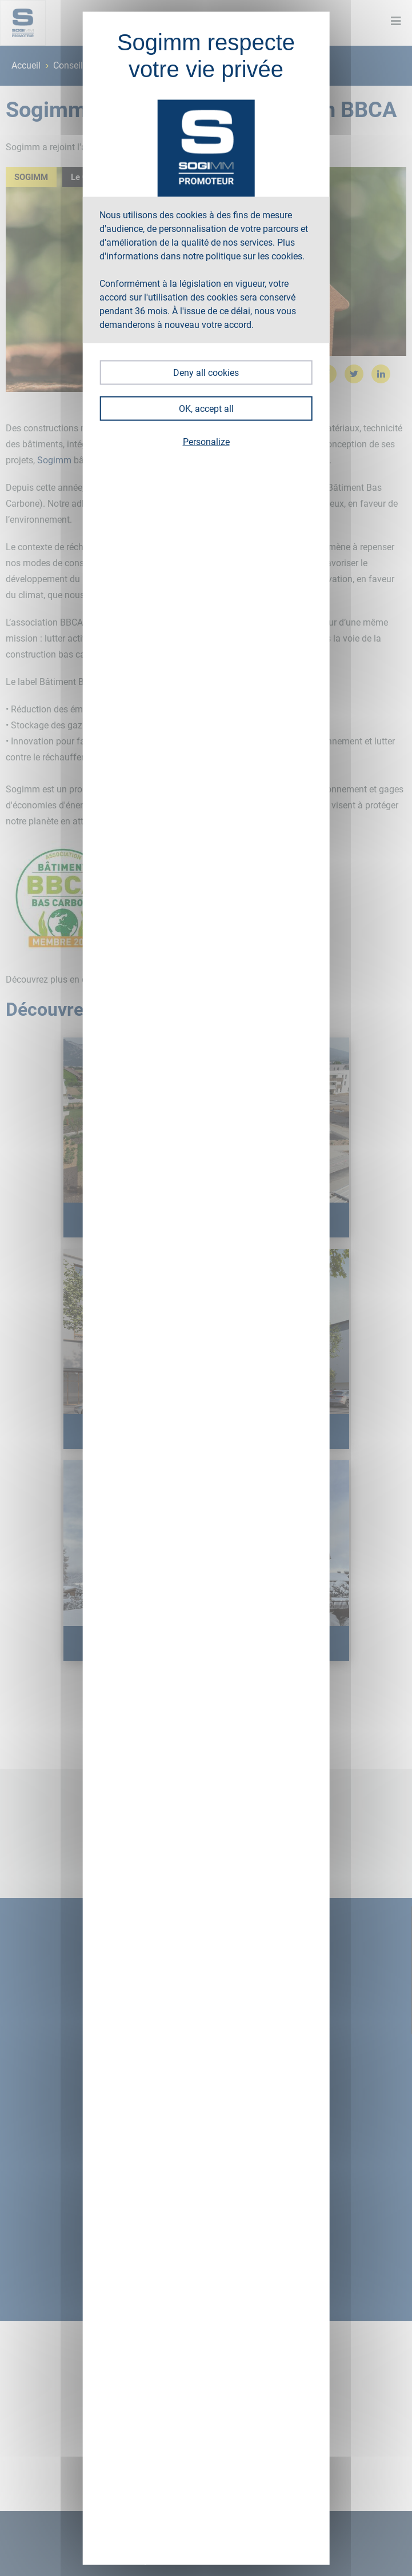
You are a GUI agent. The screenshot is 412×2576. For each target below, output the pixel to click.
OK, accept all (206, 408)
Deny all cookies (206, 372)
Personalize (206, 441)
